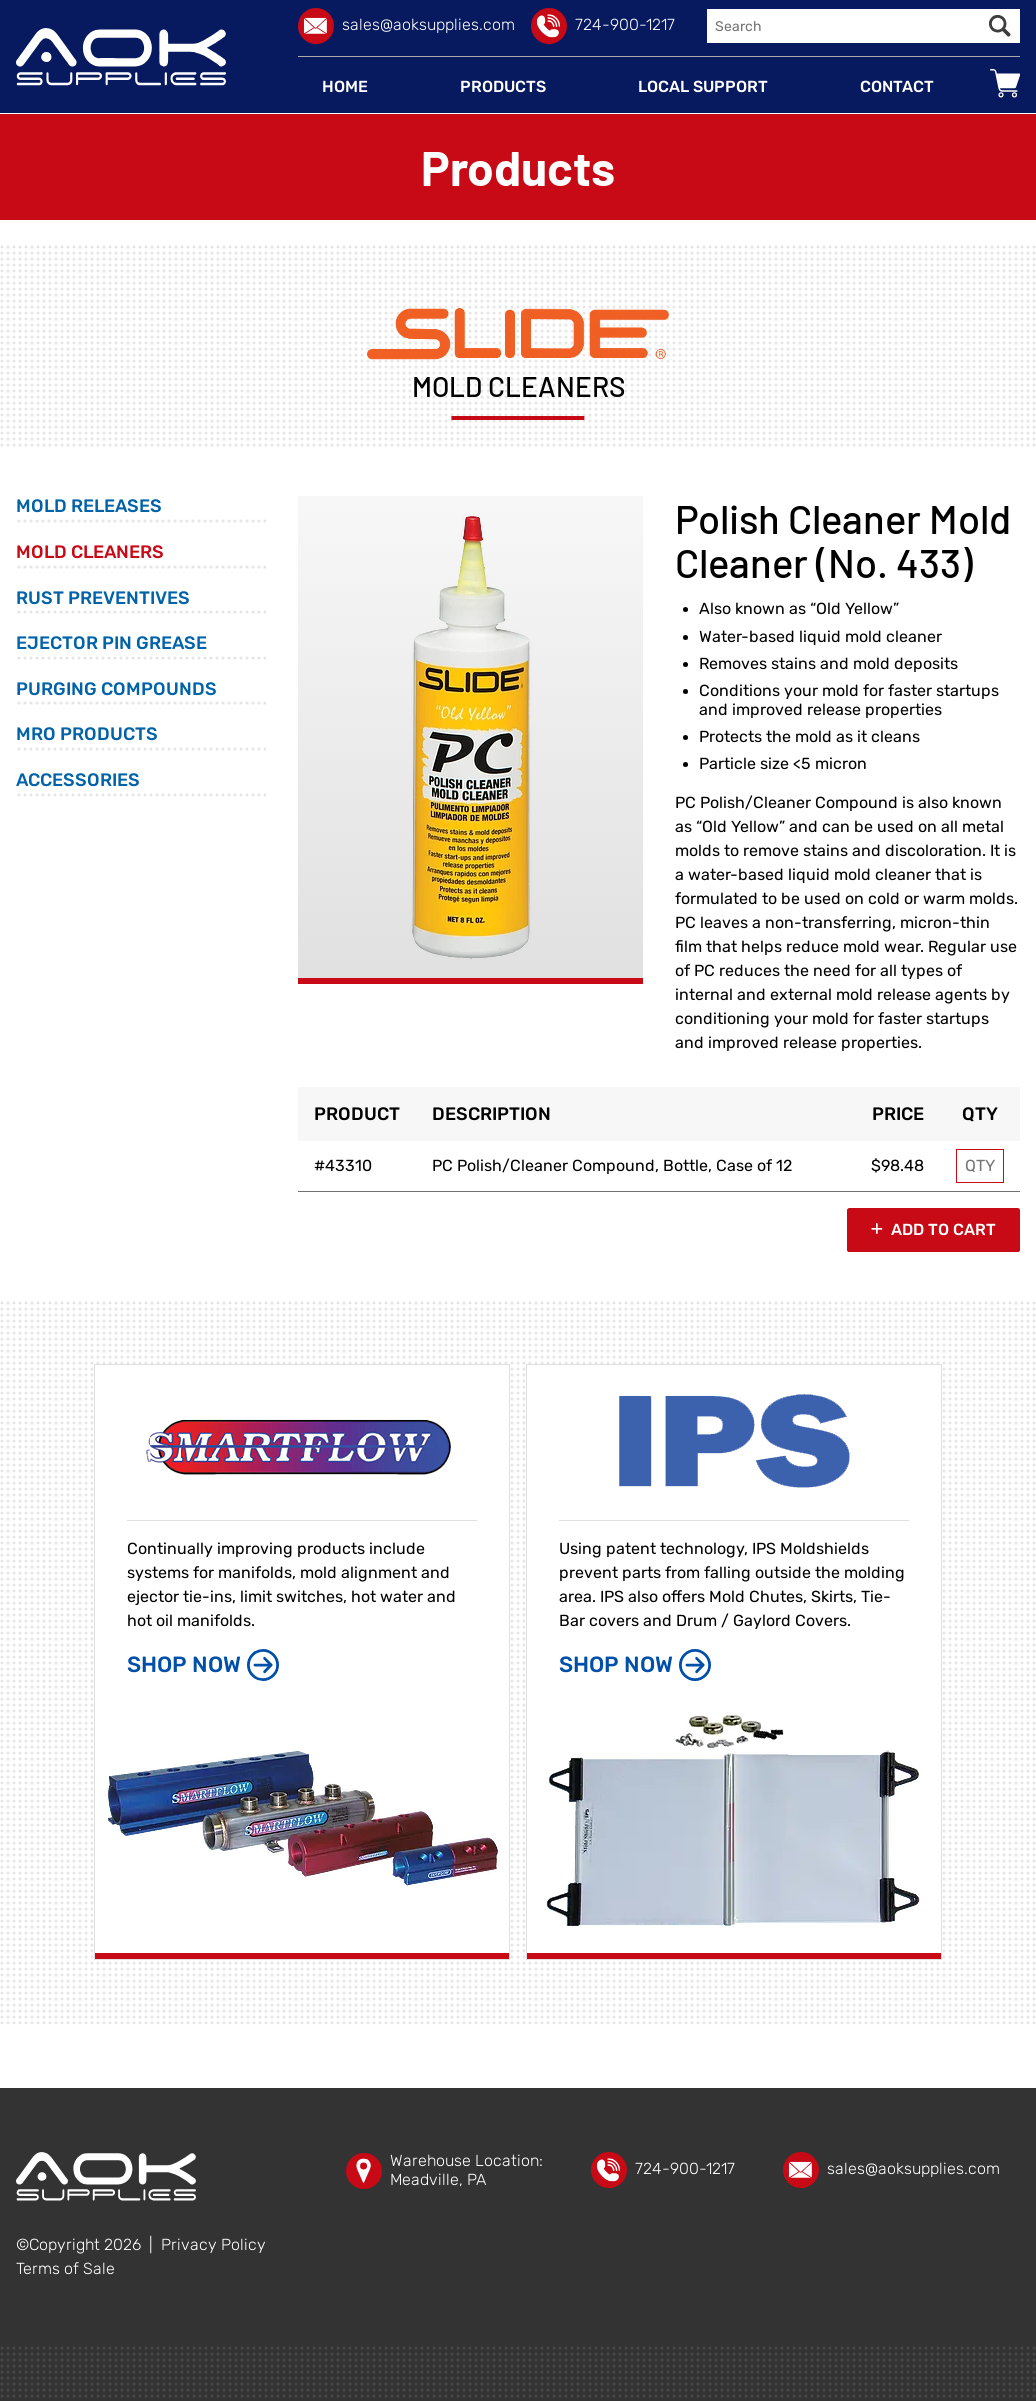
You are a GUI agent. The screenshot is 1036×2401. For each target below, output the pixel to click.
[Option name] (635, 1166)
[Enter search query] (843, 26)
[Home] (345, 87)
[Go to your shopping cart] (1005, 83)
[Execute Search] (1000, 26)
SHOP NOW (203, 1665)
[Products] (503, 87)
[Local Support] (703, 87)
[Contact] (897, 87)
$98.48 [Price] (897, 1166)
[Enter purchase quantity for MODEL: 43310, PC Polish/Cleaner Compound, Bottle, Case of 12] (980, 1166)
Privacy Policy (213, 2245)
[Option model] (357, 1166)
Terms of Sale (65, 2269)
